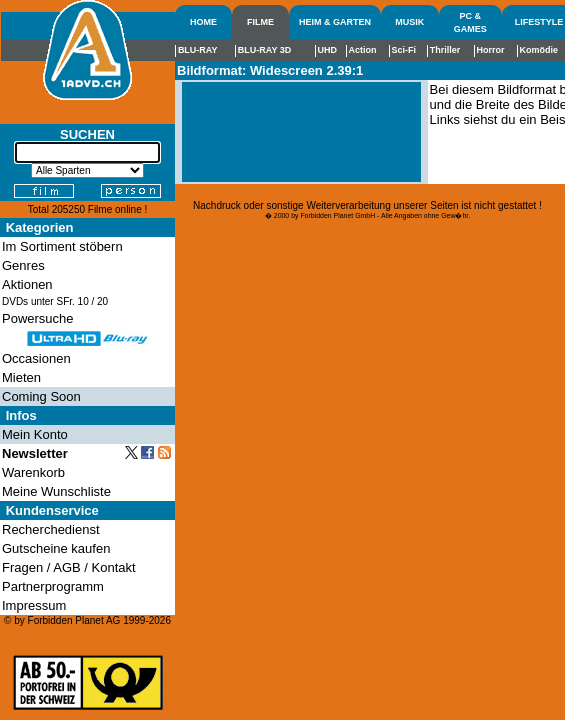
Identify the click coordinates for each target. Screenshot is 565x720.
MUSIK (409, 22)
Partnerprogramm (53, 586)
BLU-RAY (198, 50)
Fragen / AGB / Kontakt (69, 567)
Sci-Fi (404, 50)
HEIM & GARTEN (335, 22)
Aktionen (27, 284)
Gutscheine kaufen (56, 548)
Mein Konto (35, 434)
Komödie (539, 50)
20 (102, 301)
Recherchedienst (51, 529)
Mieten (21, 377)
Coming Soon (41, 396)
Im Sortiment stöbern (62, 246)
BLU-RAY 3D (265, 50)
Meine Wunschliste (56, 491)
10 (83, 301)
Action (362, 50)
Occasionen (36, 358)
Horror (490, 50)
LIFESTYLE (539, 22)
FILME (260, 22)
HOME (203, 22)
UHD (328, 50)
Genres (23, 265)
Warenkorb (33, 472)
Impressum (34, 605)
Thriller (445, 50)
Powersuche (38, 318)
